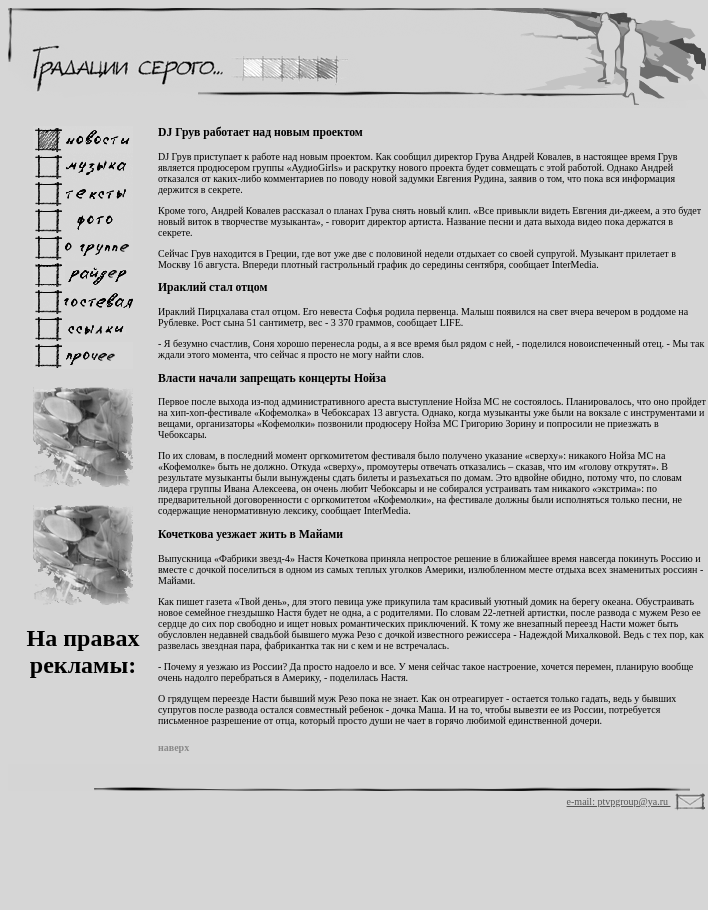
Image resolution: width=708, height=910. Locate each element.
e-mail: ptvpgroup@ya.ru (619, 801)
